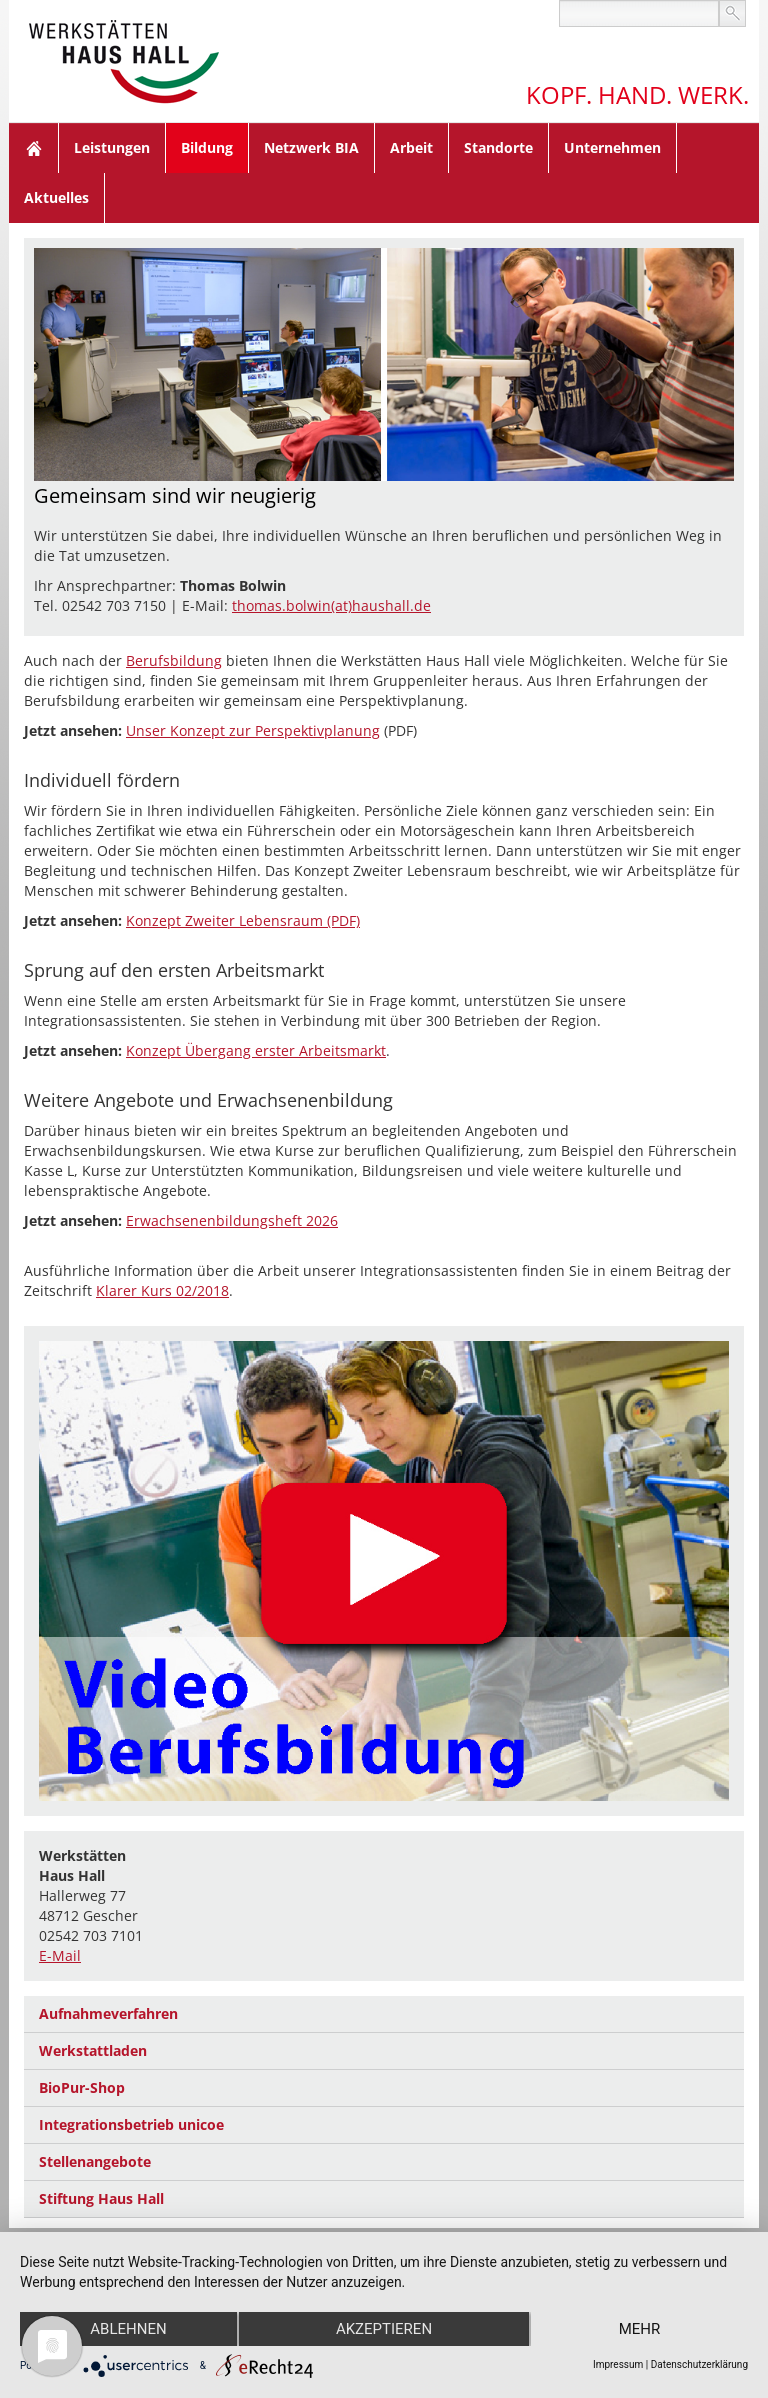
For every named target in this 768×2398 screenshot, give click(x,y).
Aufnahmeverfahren (108, 2013)
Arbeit (411, 147)
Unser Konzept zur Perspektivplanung (253, 730)
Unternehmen (612, 147)
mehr (640, 2329)
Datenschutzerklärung (699, 2364)
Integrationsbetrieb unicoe (131, 2124)
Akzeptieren (384, 2329)
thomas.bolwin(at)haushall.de (331, 605)
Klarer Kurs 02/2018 (162, 1290)
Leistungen (112, 147)
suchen (732, 13)
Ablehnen (128, 2329)
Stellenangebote (95, 2161)
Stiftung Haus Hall (101, 2198)
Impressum (618, 2364)
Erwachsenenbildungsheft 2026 (232, 1220)
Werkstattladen (93, 2050)
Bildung (207, 147)
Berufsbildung (174, 660)
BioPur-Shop (82, 2087)
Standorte (498, 147)
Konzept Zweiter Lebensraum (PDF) (243, 920)
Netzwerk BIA (311, 147)
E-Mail (60, 1955)
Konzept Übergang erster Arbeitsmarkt (256, 1050)
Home (34, 148)
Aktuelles (56, 197)
